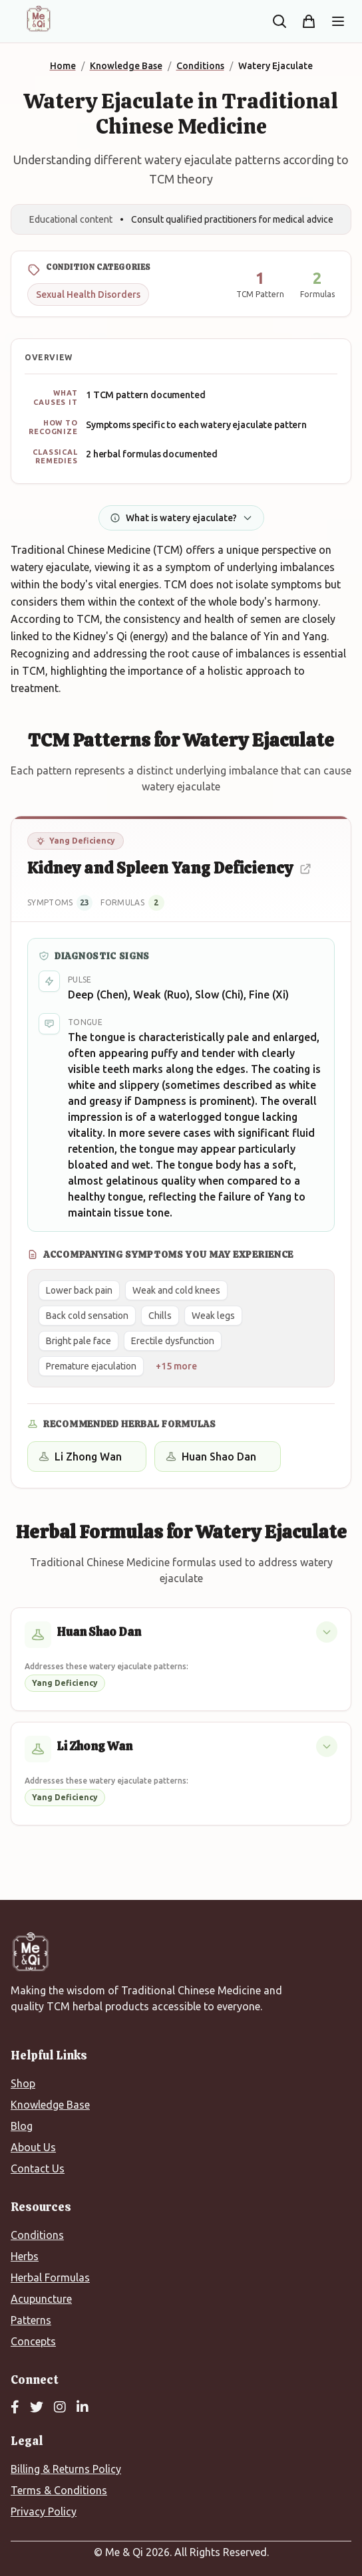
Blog (22, 2126)
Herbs (25, 2256)
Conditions (37, 2235)
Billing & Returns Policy (66, 2469)
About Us (33, 2147)
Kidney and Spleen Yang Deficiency (169, 868)
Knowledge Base (50, 2105)
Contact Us (38, 2168)
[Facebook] (15, 2408)
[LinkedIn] (83, 2408)
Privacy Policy (44, 2511)
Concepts (33, 2341)
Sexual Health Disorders (88, 294)
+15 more (176, 1366)
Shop (23, 2083)
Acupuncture (41, 2299)
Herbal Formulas (50, 2277)
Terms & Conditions (59, 2490)
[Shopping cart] (308, 21)
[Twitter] (36, 2408)
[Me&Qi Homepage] (38, 18)
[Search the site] (279, 21)
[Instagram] (60, 2408)
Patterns (31, 2320)
